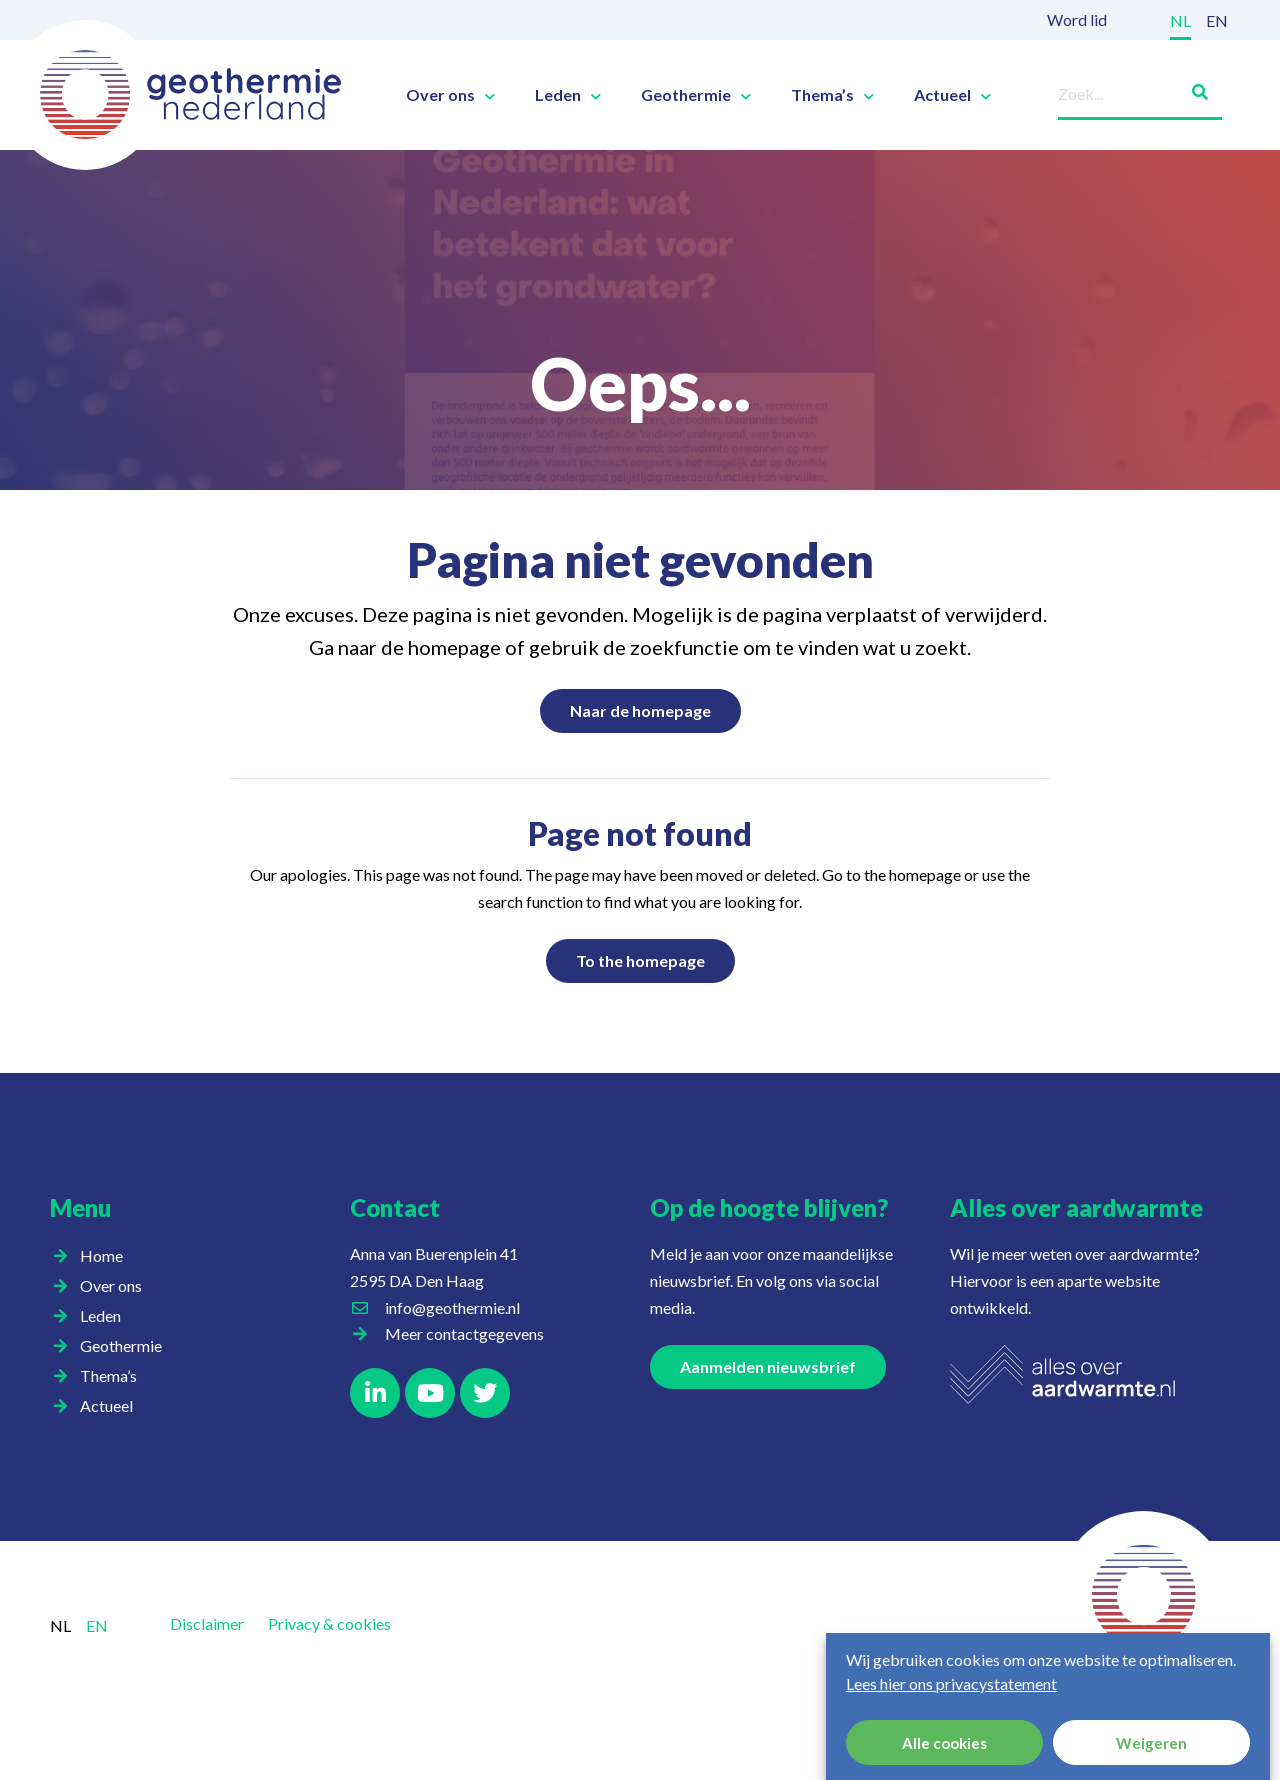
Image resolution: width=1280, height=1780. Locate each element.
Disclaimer (207, 1623)
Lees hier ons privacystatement (951, 1683)
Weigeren (1151, 1743)
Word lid (1077, 19)
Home (101, 1255)
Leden (568, 95)
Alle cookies (944, 1743)
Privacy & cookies (329, 1623)
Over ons (450, 95)
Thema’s (832, 95)
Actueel (952, 95)
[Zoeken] (1192, 88)
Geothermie (696, 95)
